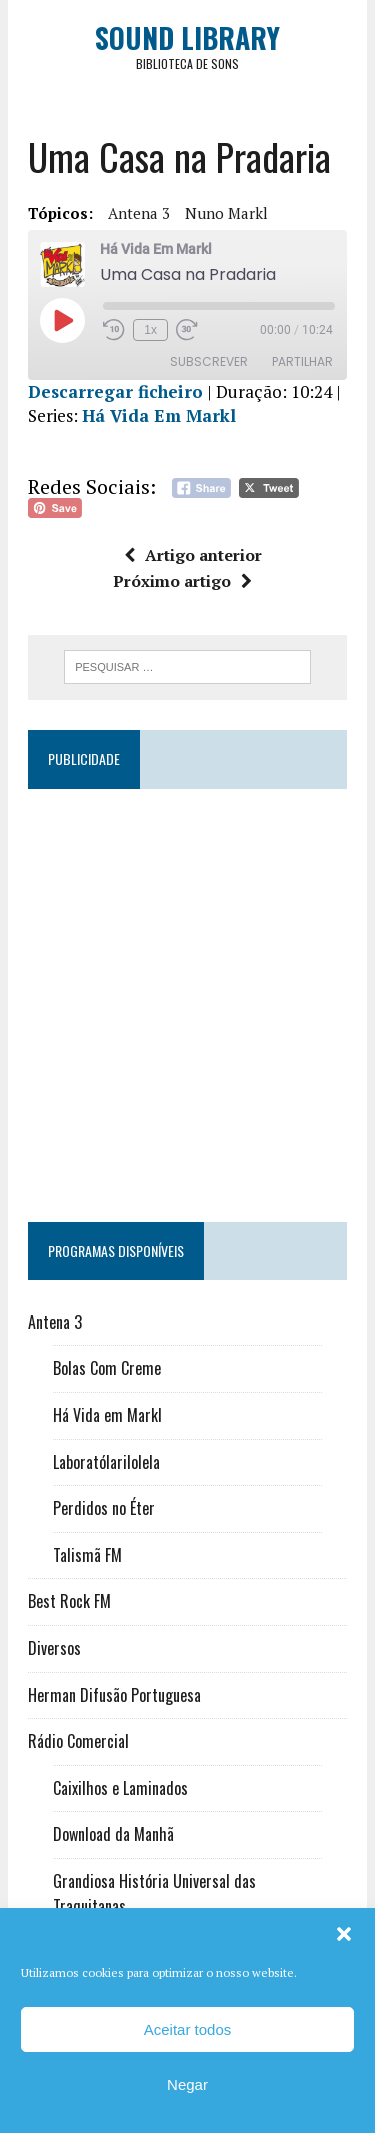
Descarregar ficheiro (115, 391)
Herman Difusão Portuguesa (114, 1695)
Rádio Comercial (78, 1741)
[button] (344, 1934)
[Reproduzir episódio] (62, 320)
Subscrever (209, 361)
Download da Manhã (113, 1834)
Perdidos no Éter (104, 1508)
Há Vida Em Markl (159, 415)
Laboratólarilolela (106, 1462)
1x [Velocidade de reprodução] (150, 330)
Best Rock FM (69, 1601)
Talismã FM (87, 1555)
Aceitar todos (188, 2029)
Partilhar (302, 361)
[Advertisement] (187, 996)
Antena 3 (139, 213)
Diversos (54, 1648)
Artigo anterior (193, 555)
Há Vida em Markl (107, 1415)
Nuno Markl (226, 213)
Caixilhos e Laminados (120, 1788)
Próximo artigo (182, 581)
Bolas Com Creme (107, 1368)
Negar (187, 2084)
